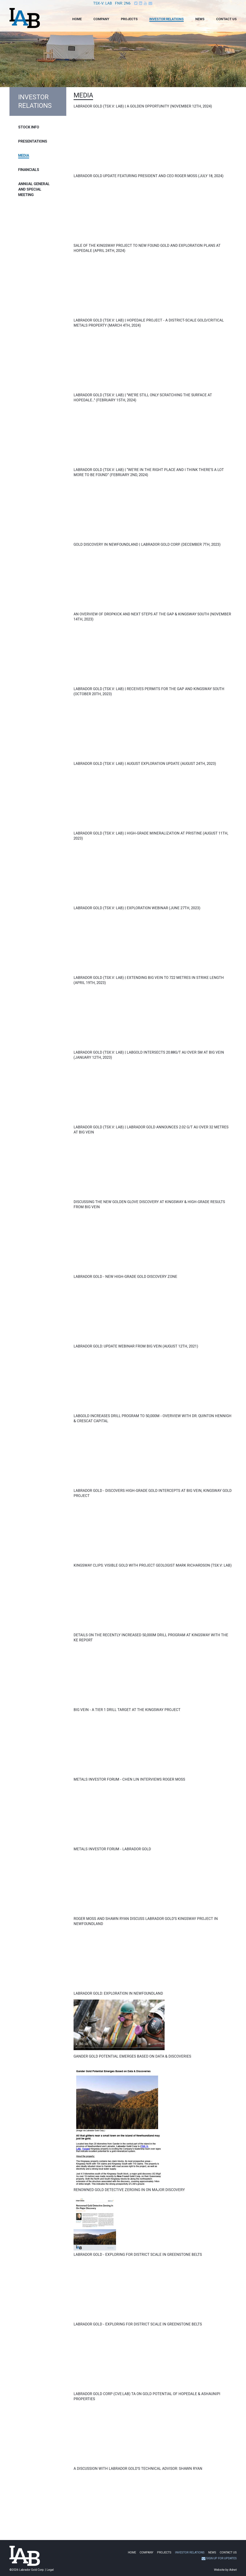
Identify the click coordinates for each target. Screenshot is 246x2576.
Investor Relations (166, 19)
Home (77, 19)
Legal (50, 2569)
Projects (129, 19)
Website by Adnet (225, 2569)
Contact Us (226, 19)
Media (23, 155)
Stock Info (28, 127)
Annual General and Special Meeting (34, 189)
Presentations (32, 141)
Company (101, 19)
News (199, 19)
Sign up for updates (219, 2558)
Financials (28, 169)
